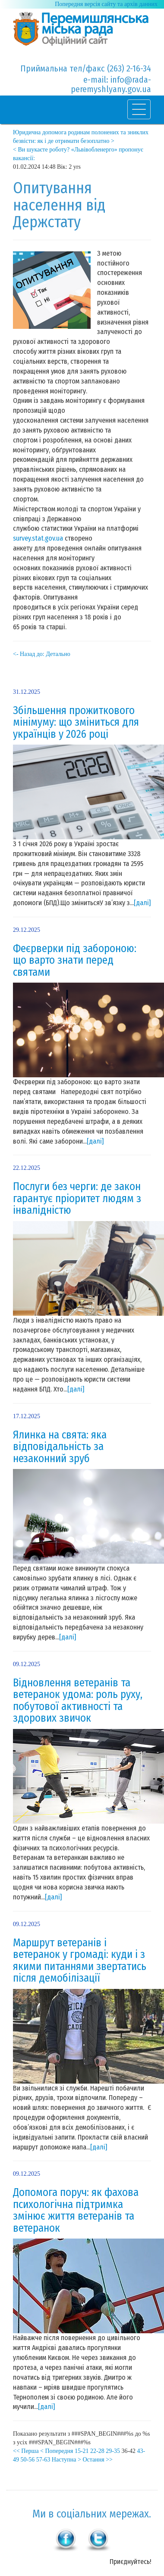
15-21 (82, 2451)
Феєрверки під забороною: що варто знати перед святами (74, 960)
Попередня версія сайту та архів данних (106, 4)
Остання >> (97, 2459)
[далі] (142, 903)
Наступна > (66, 2459)
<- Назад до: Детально (41, 654)
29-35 (113, 2451)
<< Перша (26, 2451)
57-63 (43, 2459)
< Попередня (56, 2451)
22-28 (97, 2451)
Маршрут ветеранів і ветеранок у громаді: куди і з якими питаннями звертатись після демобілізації (79, 1960)
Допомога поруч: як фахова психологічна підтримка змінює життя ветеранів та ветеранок (76, 2210)
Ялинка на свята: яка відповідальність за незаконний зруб (60, 1447)
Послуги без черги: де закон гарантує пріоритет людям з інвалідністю (77, 1198)
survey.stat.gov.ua (38, 538)
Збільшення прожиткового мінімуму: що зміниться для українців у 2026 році (76, 722)
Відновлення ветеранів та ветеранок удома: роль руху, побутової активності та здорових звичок (77, 1700)
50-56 (28, 2459)
